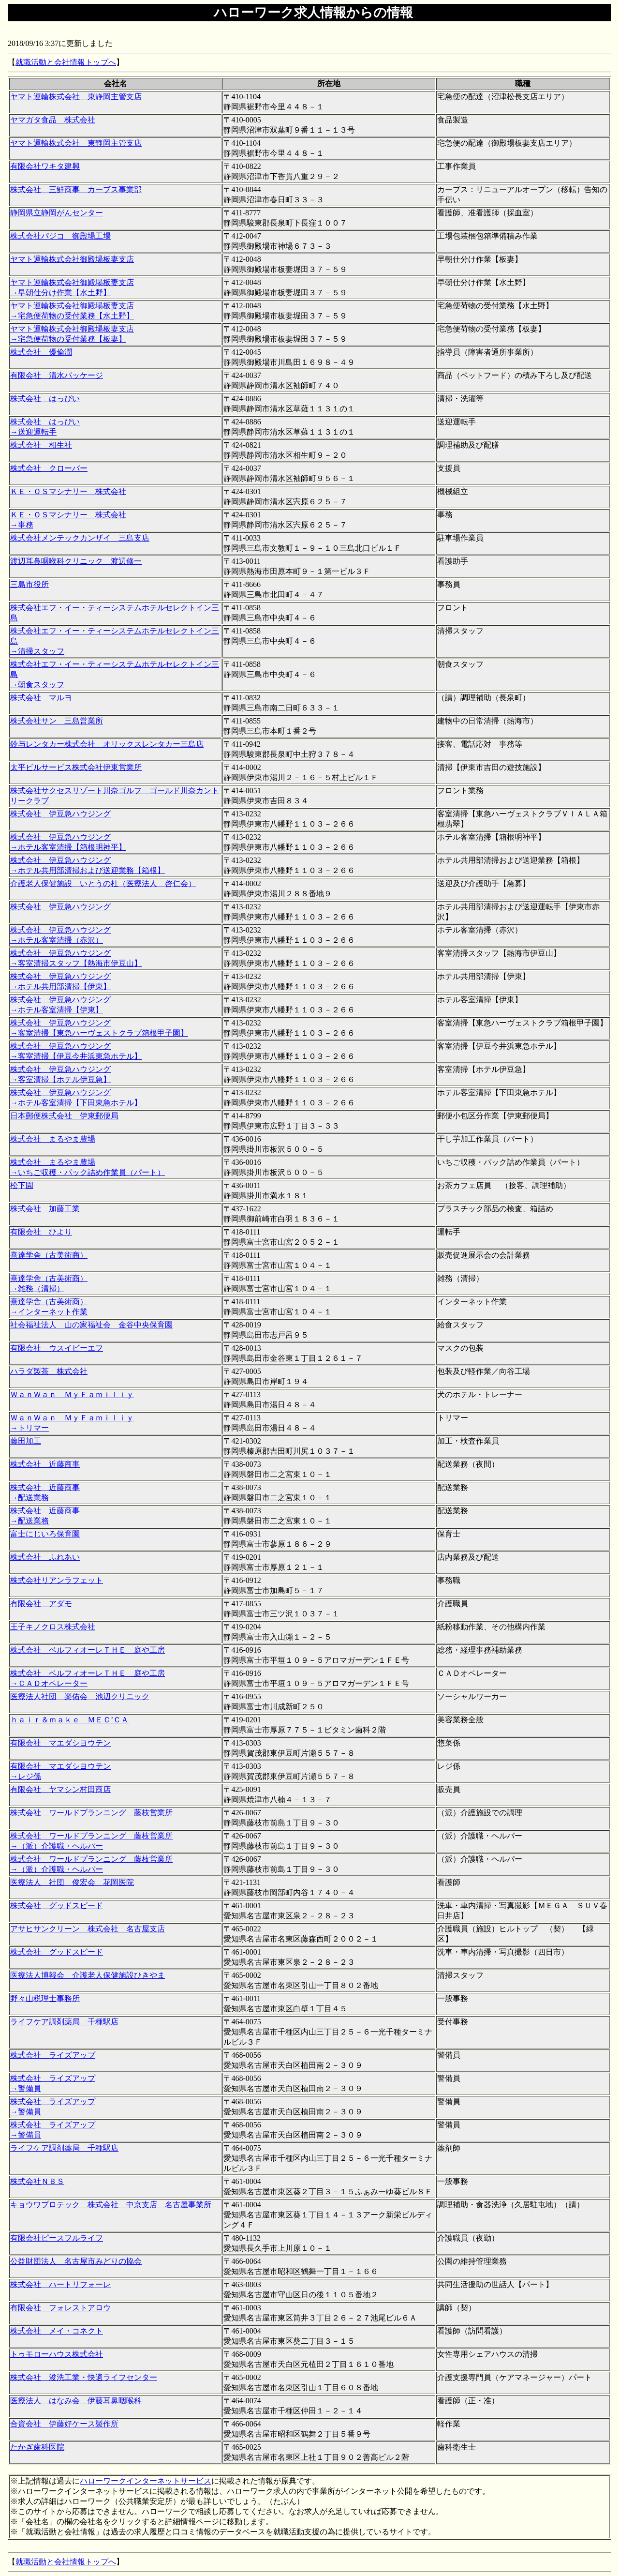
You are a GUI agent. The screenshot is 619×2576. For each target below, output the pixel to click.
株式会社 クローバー (49, 468)
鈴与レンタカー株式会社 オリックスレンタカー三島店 (107, 744)
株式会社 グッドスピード (56, 1905)
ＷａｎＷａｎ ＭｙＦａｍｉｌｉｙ (72, 1394)
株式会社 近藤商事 (45, 1464)
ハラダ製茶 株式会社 (49, 1371)
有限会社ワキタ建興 (45, 166)
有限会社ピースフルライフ (56, 2238)
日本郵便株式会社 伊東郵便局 (64, 1116)
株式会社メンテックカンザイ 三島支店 (79, 538)
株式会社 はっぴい (45, 398)
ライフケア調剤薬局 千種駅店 (64, 2022)
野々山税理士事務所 (45, 1998)
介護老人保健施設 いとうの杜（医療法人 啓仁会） (103, 883)
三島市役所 (29, 584)
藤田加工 (25, 1441)
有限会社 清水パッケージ (56, 375)
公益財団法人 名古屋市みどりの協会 (76, 2261)
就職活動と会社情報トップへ (65, 62)
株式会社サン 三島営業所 (56, 721)
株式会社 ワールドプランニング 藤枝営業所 (91, 1812)
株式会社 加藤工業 (45, 1209)
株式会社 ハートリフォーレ (60, 2284)
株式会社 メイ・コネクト (56, 2331)
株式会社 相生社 (41, 445)
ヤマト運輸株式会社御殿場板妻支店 (72, 259)
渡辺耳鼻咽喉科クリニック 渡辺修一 (76, 561)
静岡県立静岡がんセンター (56, 213)
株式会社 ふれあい (45, 1557)
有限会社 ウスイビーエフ (56, 1348)
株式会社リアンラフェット (56, 1580)
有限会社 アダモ (41, 1603)
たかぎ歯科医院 (37, 2447)
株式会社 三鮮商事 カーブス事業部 (76, 189)
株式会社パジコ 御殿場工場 (60, 236)
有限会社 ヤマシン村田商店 (60, 1789)
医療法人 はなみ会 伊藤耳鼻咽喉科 (76, 2400)
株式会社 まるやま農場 (52, 1139)
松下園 (21, 1185)
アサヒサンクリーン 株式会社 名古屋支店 (87, 1929)
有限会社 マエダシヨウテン (60, 1743)
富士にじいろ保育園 (45, 1534)
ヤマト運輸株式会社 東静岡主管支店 (76, 96)
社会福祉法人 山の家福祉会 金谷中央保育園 (91, 1325)
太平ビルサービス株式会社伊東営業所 (76, 767)
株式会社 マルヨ (41, 697)
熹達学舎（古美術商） (49, 1255)
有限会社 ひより (41, 1232)
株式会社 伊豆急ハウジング (60, 814)
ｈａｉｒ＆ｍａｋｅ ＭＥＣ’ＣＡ (69, 1720)
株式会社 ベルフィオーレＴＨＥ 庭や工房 (87, 1650)
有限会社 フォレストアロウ (60, 2308)
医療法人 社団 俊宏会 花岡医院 (72, 1882)
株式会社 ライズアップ (52, 2055)
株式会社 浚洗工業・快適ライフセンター (83, 2377)
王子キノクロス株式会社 (52, 1627)
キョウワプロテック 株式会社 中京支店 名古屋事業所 (110, 2204)
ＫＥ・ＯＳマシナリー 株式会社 (68, 491)
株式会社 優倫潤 (41, 352)
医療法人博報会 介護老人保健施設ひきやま (87, 1975)
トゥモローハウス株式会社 (56, 2354)
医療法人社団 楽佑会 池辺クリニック (79, 1696)
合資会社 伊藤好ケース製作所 (64, 2424)
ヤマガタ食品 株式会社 (52, 120)
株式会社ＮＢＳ (37, 2181)
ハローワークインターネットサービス (145, 2481)
